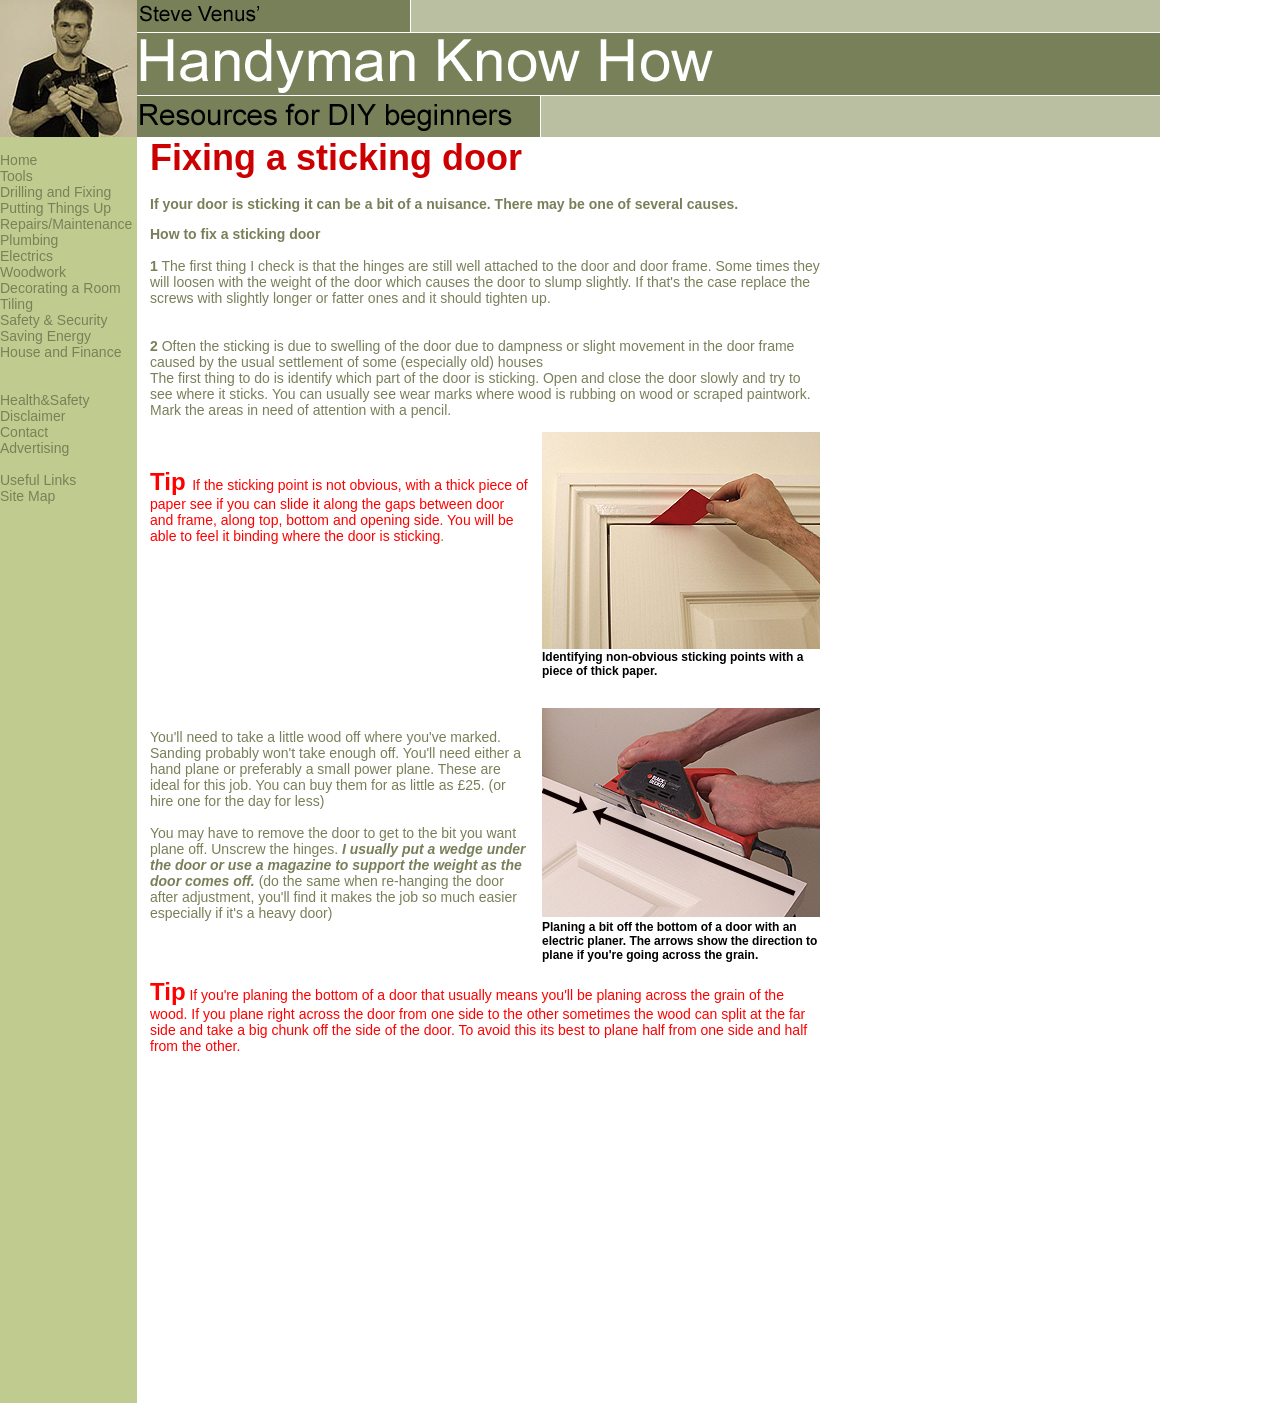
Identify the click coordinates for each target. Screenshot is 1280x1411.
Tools (16, 176)
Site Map (27, 496)
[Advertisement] (1004, 212)
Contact (24, 432)
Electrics (26, 256)
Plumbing (29, 240)
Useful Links (38, 480)
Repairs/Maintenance (66, 224)
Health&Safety (45, 400)
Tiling (16, 304)
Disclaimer (32, 416)
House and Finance (60, 352)
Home (18, 160)
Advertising (34, 448)
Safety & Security (53, 320)
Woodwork (33, 272)
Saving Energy (45, 336)
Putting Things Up (55, 208)
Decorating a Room (60, 288)
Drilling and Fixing (55, 192)
